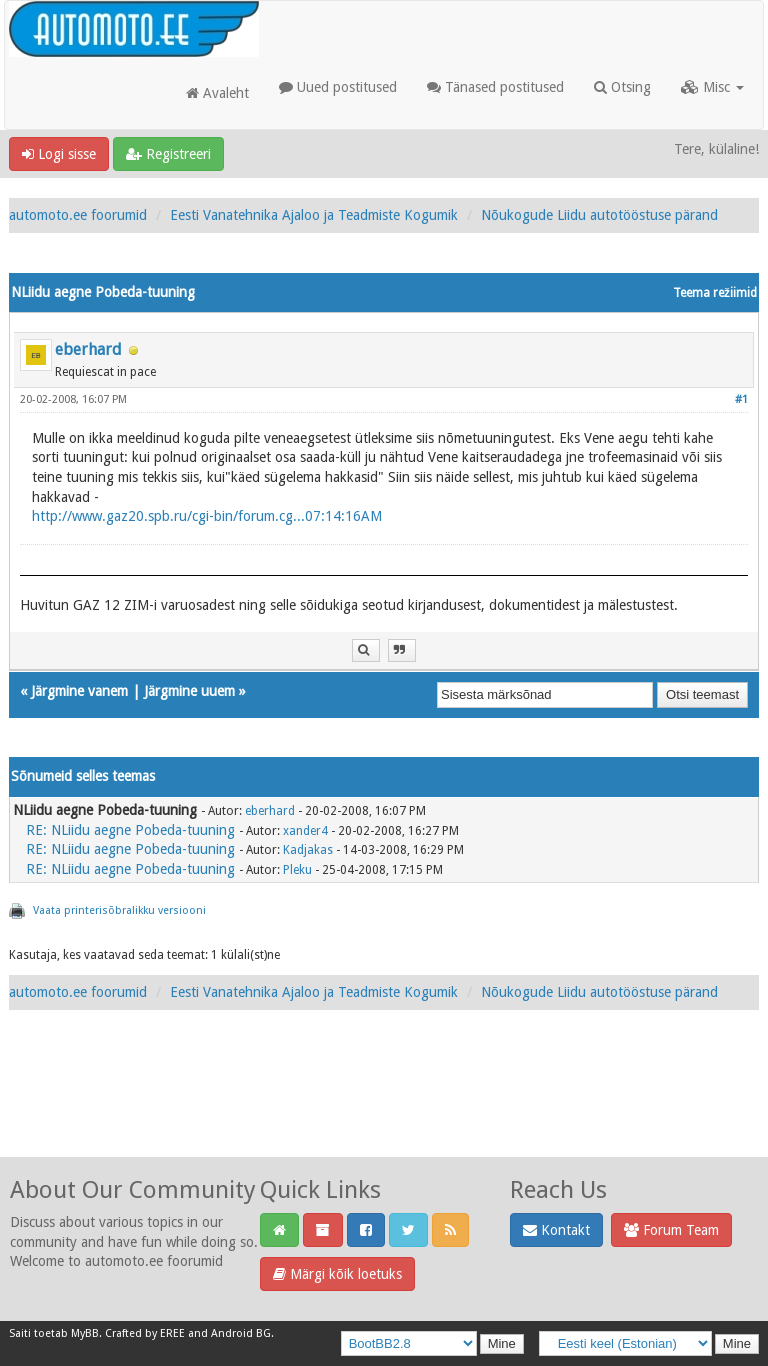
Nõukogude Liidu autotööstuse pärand (599, 215)
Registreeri (168, 154)
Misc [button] (712, 87)
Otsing (622, 87)
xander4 (305, 831)
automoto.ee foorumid (78, 215)
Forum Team (671, 1230)
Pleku (297, 870)
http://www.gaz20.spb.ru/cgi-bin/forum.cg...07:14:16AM (207, 516)
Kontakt (556, 1230)
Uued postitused (338, 87)
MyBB (85, 1333)
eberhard (88, 349)
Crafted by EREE (145, 1333)
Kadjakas (308, 850)
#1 (741, 399)
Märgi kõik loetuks (337, 1274)
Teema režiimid (715, 293)
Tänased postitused (495, 87)
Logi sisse (59, 154)
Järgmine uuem (189, 691)
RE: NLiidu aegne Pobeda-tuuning (130, 830)
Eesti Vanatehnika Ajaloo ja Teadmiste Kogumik (314, 215)
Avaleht (217, 93)
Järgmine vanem (79, 691)
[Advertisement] (384, 1105)
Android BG (241, 1333)
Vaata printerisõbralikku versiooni (119, 910)
